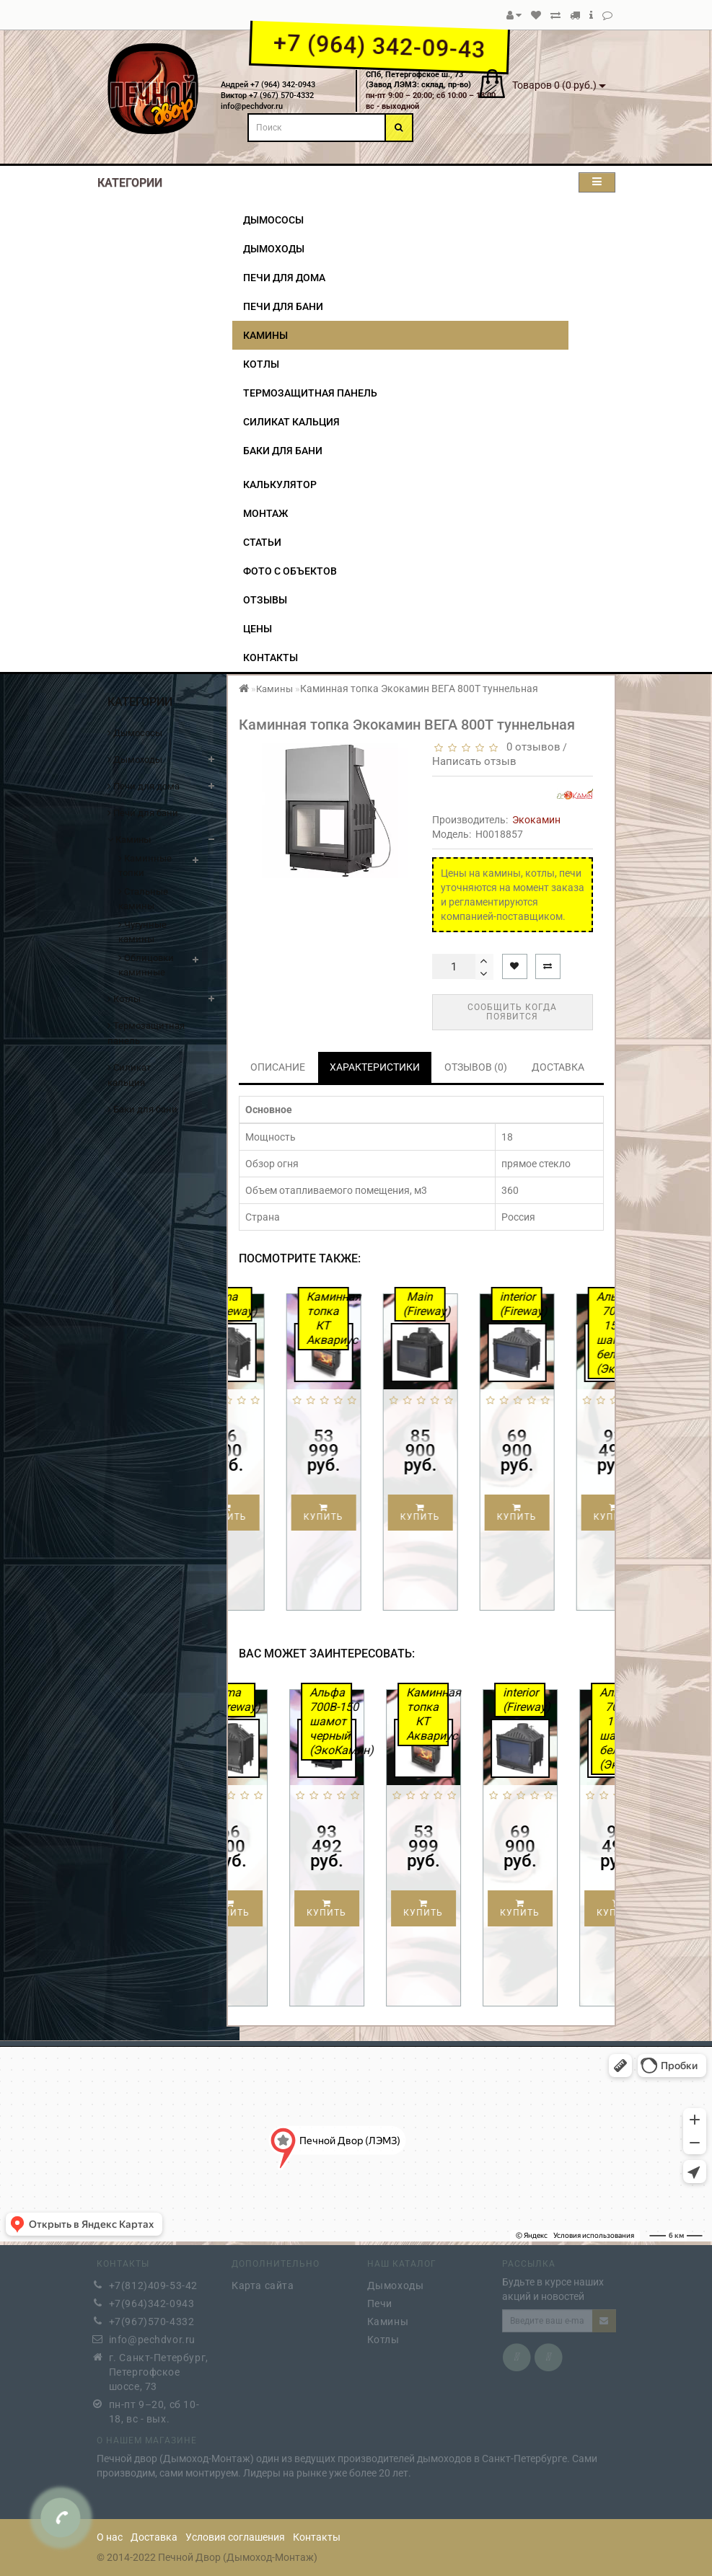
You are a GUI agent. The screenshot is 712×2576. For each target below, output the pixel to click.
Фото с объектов (290, 571)
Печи (379, 2299)
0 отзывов (531, 746)
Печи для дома (284, 277)
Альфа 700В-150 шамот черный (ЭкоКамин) (366, 1721)
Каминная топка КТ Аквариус (364, 1318)
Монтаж (265, 513)
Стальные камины (143, 898)
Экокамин (536, 820)
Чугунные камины (142, 931)
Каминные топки (145, 865)
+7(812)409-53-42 (153, 2281)
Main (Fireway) (460, 1304)
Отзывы (265, 600)
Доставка (154, 2537)
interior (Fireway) (557, 1304)
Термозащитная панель (310, 393)
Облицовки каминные (146, 965)
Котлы (261, 364)
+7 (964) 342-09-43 (379, 46)
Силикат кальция (291, 422)
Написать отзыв (474, 761)
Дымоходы (273, 248)
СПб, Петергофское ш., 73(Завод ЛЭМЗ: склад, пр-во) (418, 80)
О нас (110, 2537)
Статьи (262, 542)
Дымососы (273, 220)
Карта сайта (263, 2281)
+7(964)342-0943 (152, 2299)
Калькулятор (280, 484)
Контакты (270, 657)
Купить (263, 1512)
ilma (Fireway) (267, 1304)
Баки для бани (282, 450)
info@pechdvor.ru (152, 2335)
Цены (257, 628)
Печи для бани (283, 306)
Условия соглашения (235, 2537)
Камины (265, 335)
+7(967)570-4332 (152, 2317)
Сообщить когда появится (512, 1012)
